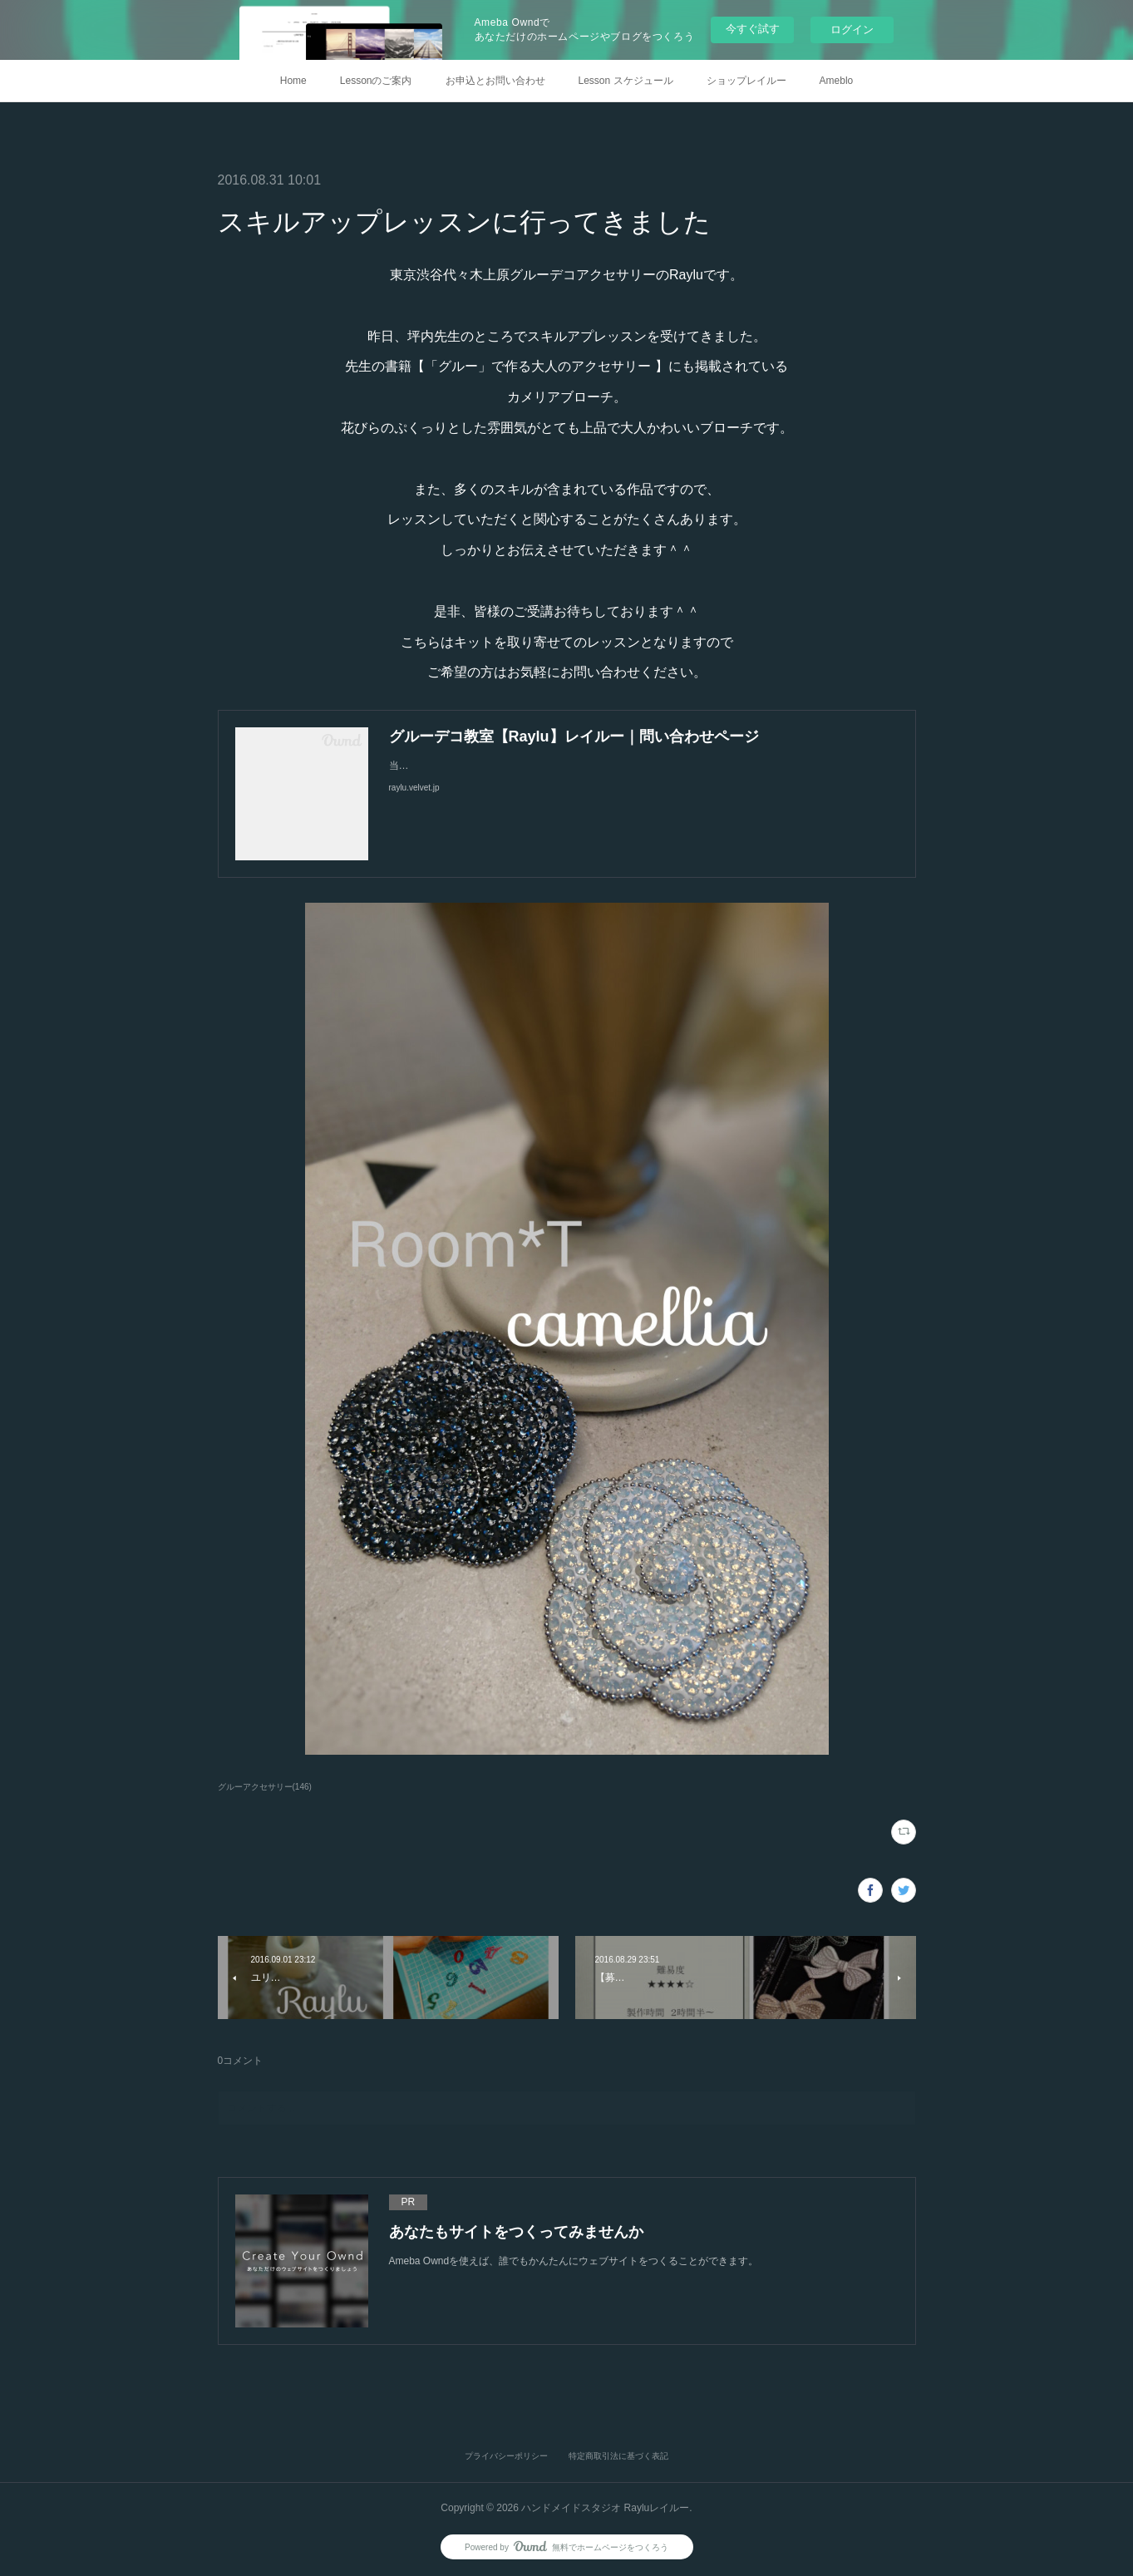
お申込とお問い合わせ (495, 80)
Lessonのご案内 (376, 80)
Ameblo (837, 80)
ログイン (852, 29)
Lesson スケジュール (626, 80)
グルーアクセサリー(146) (265, 1786)
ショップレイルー (746, 80)
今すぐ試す (753, 28)
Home (293, 80)
